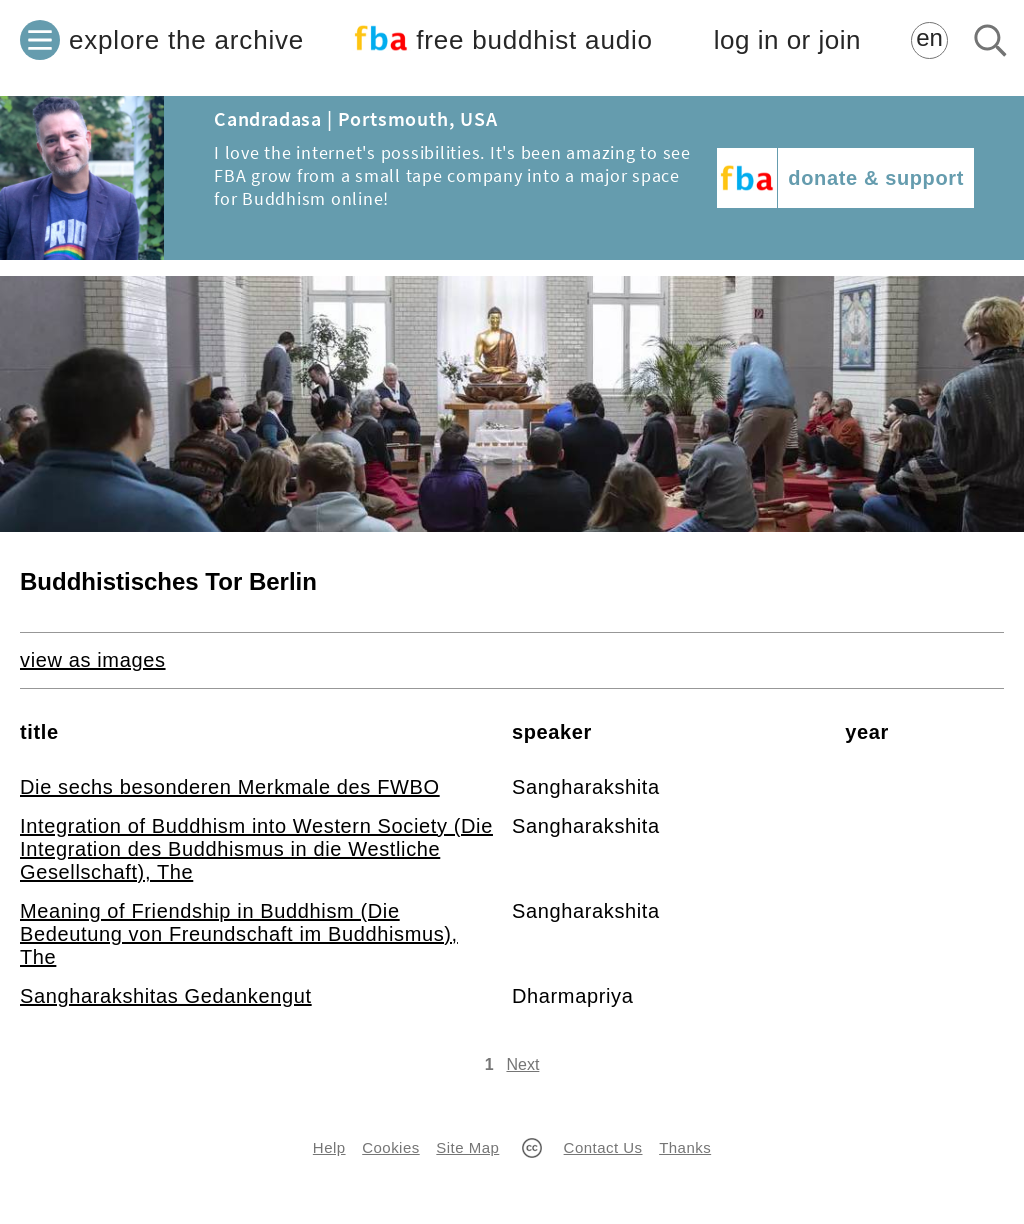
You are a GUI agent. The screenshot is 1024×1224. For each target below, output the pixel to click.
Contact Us (603, 1147)
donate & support (876, 178)
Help (329, 1147)
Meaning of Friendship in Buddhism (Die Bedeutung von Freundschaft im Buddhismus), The (239, 934)
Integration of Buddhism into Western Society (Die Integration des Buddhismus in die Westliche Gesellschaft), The (256, 849)
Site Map (467, 1147)
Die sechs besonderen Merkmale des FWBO (230, 787)
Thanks (685, 1147)
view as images (93, 660)
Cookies (390, 1147)
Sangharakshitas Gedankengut (166, 996)
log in (787, 40)
